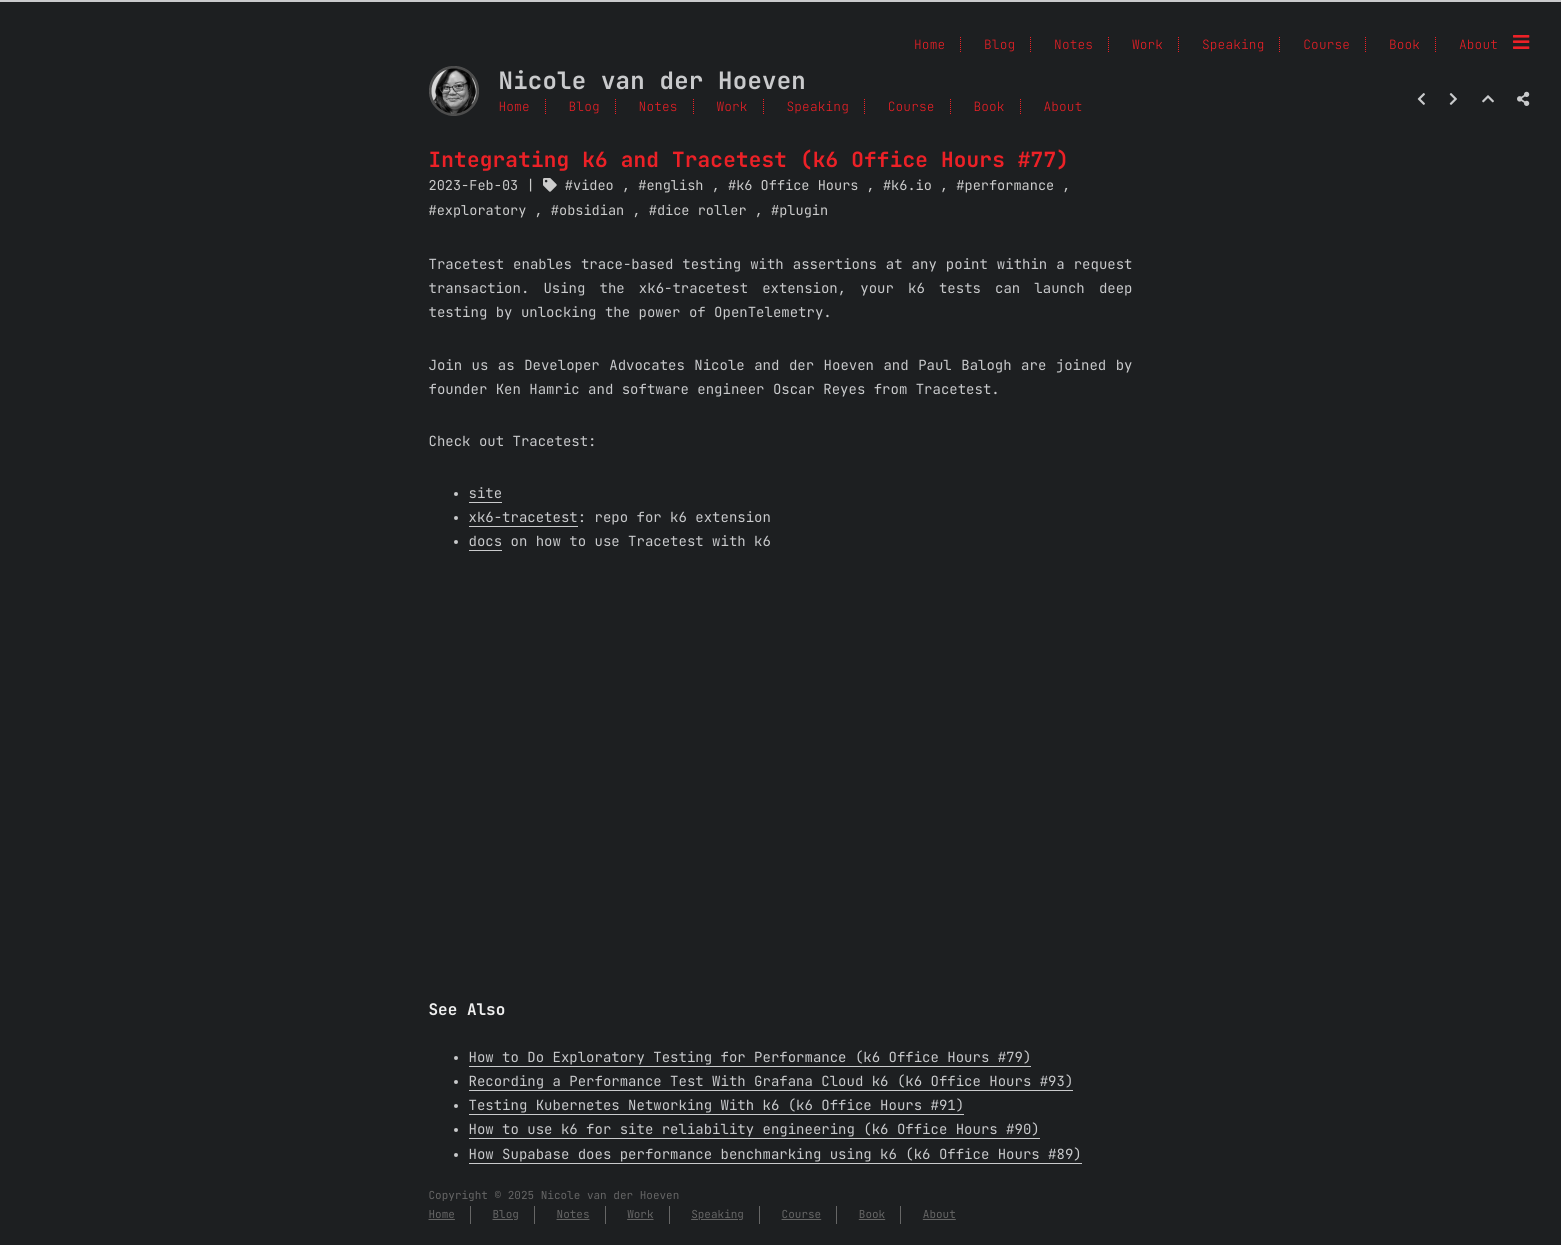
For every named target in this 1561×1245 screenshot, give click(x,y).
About (1478, 44)
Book (1404, 44)
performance (1010, 186)
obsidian (591, 211)
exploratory (482, 211)
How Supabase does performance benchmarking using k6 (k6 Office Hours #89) (775, 1155)
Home (514, 106)
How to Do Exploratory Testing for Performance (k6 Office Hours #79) (750, 1058)
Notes (658, 106)
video (593, 186)
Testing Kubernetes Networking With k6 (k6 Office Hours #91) (717, 1106)
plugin (803, 211)
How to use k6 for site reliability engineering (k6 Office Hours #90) (754, 1130)
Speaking (817, 106)
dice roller (702, 211)
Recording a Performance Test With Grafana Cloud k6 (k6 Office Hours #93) (771, 1082)
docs (486, 542)
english (674, 186)
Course (911, 106)
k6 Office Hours (797, 186)
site (486, 494)
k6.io (911, 186)
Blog (584, 106)
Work (731, 106)
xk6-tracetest (523, 518)
